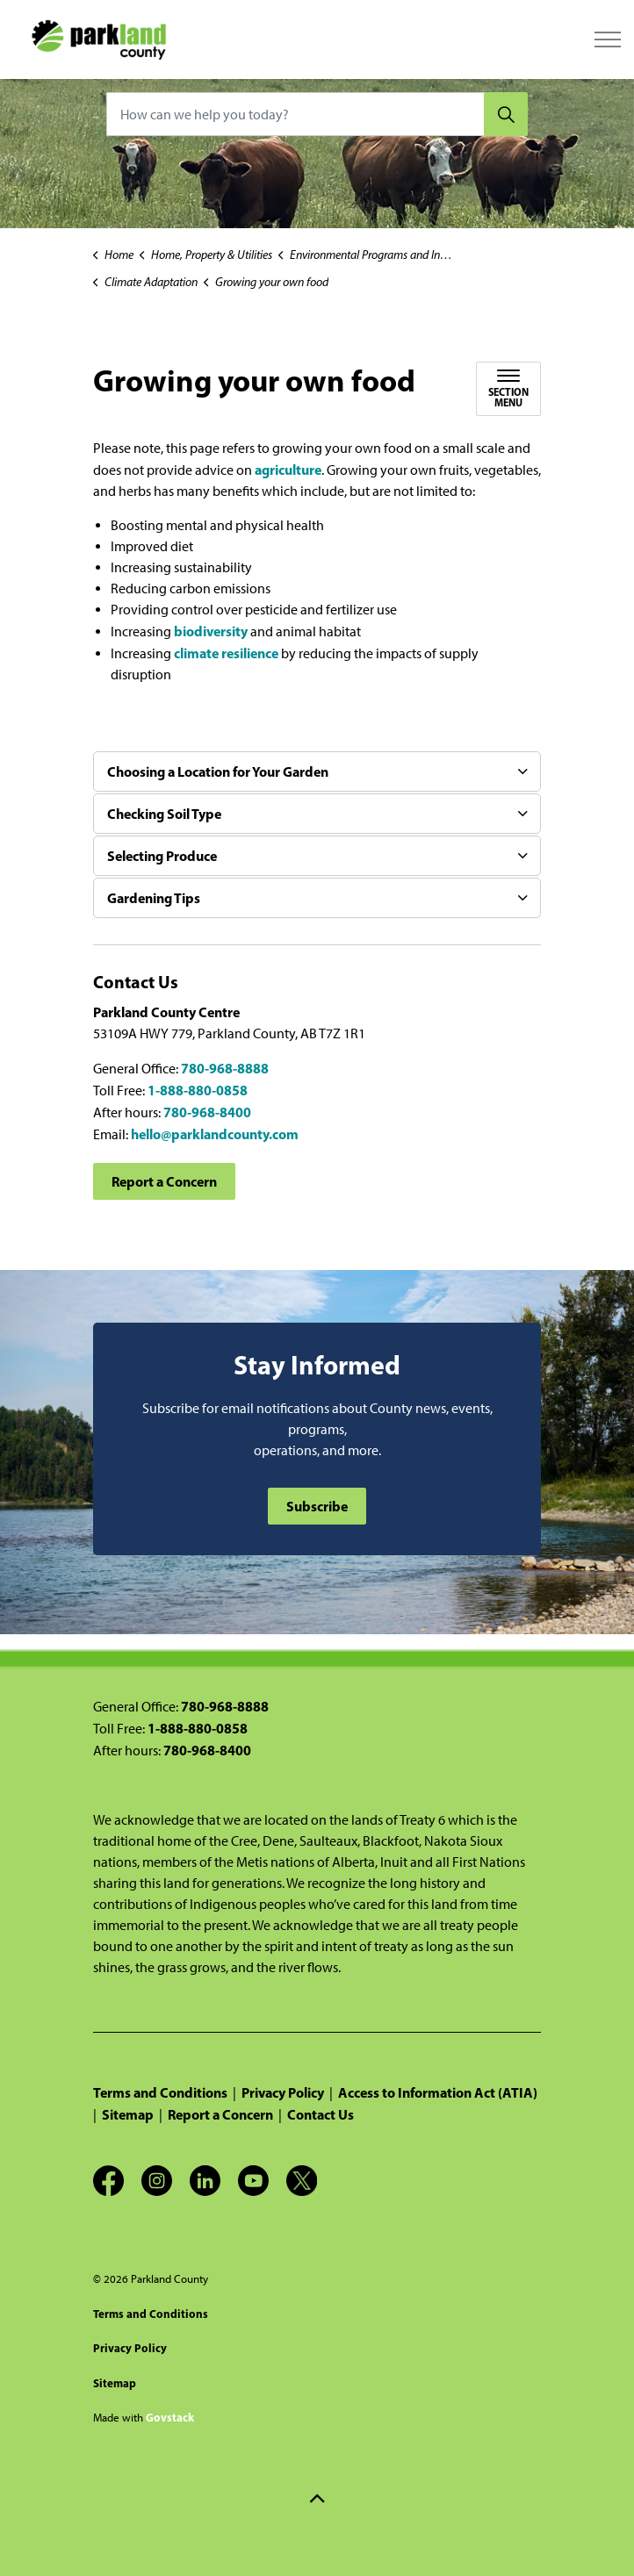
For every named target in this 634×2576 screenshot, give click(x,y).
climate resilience (226, 653)
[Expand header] (607, 39)
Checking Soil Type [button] (164, 813)
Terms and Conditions (160, 2092)
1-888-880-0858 (198, 1090)
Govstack (170, 2417)
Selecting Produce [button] (162, 856)
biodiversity (212, 631)
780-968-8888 (225, 1068)
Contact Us (320, 2114)
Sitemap (128, 2114)
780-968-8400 (207, 1112)
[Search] (506, 114)
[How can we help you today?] (317, 114)
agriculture (288, 469)
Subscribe (317, 1506)
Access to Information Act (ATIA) (437, 2092)
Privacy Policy (282, 2092)
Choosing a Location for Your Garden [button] (217, 771)
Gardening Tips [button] (153, 898)
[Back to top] (317, 2499)
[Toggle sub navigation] (508, 389)
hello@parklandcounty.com (215, 1134)
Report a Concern (164, 1181)
